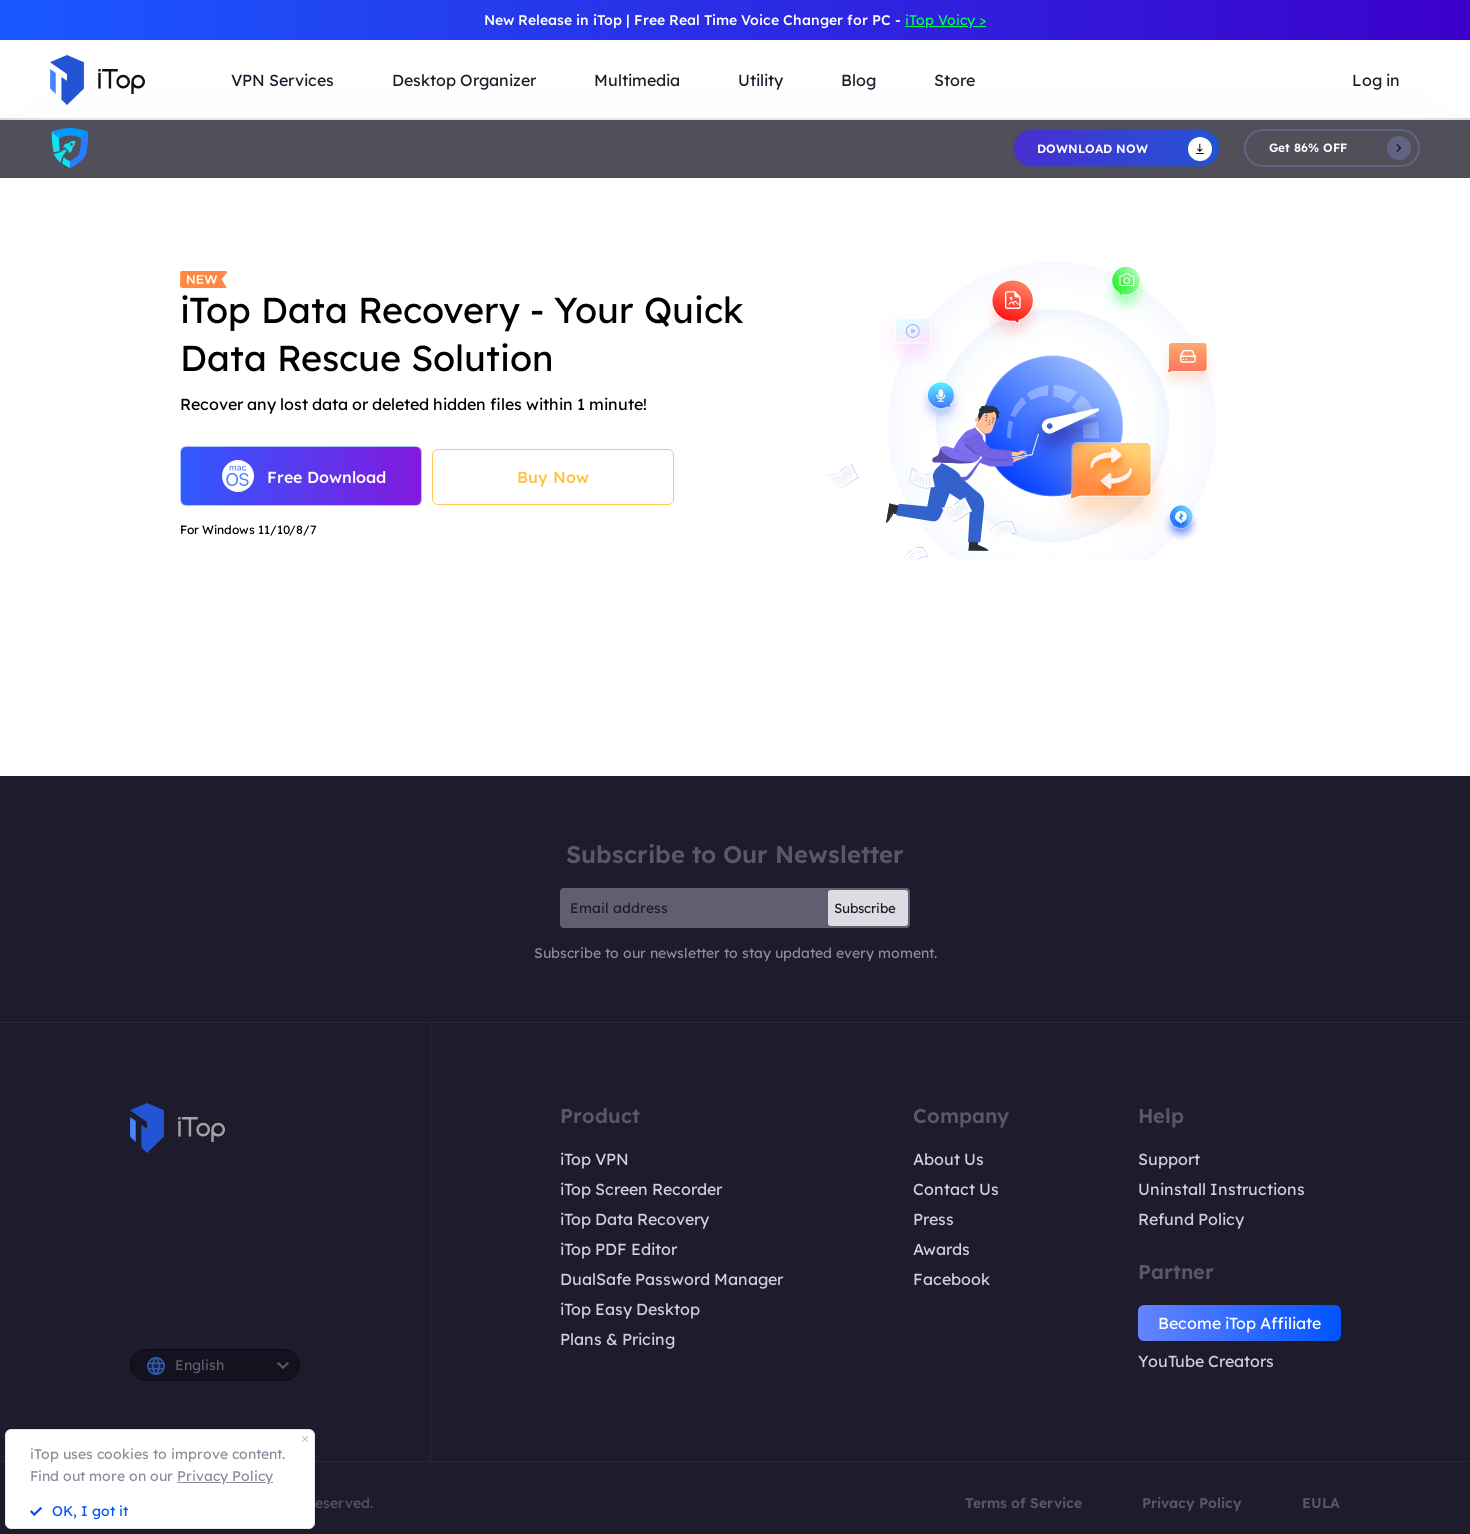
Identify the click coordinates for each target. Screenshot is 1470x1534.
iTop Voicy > (945, 20)
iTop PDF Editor (618, 1249)
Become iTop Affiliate (1239, 1323)
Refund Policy (1191, 1219)
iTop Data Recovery (634, 1219)
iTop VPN (594, 1159)
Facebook (951, 1279)
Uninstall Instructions (1221, 1189)
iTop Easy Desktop (630, 1309)
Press (933, 1219)
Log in (1376, 80)
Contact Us (956, 1189)
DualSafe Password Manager (671, 1279)
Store (954, 80)
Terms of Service (1023, 1503)
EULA (1321, 1503)
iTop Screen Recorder (641, 1189)
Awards (941, 1249)
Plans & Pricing (617, 1339)
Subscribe (865, 908)
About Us (948, 1159)
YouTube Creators (1206, 1361)
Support (1169, 1159)
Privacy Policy (1192, 1503)
